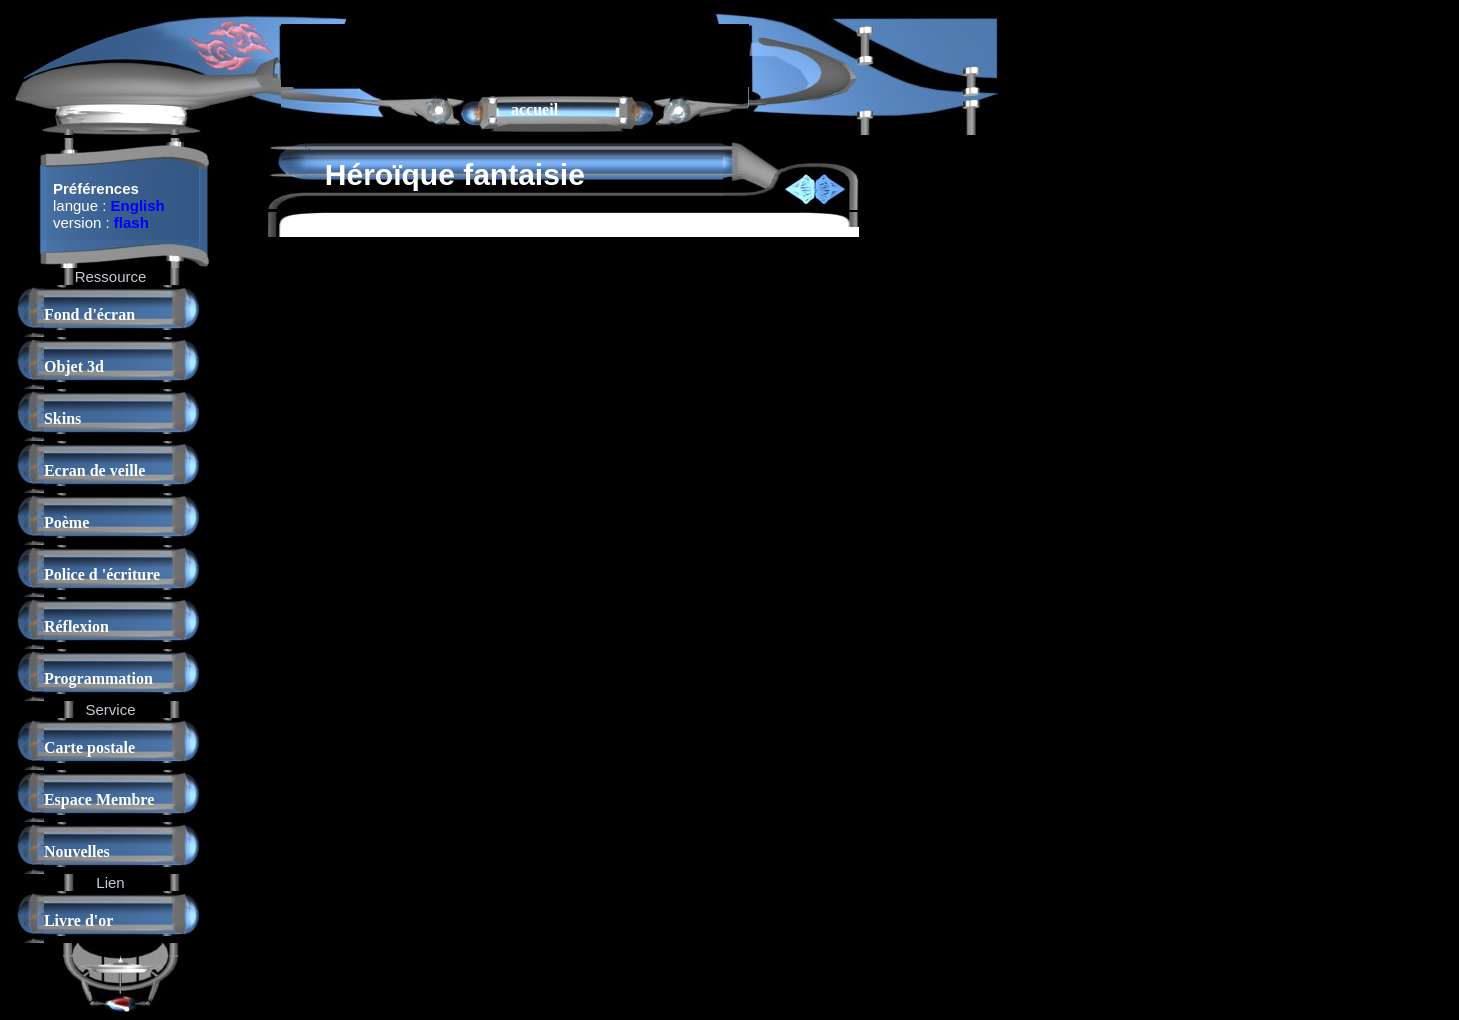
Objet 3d (74, 366)
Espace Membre (99, 799)
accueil (534, 109)
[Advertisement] (515, 54)
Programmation (98, 678)
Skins (62, 418)
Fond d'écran (89, 314)
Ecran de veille (94, 470)
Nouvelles (77, 851)
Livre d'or (78, 920)
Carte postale (89, 747)
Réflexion (76, 626)
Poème (66, 522)
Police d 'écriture (102, 574)
